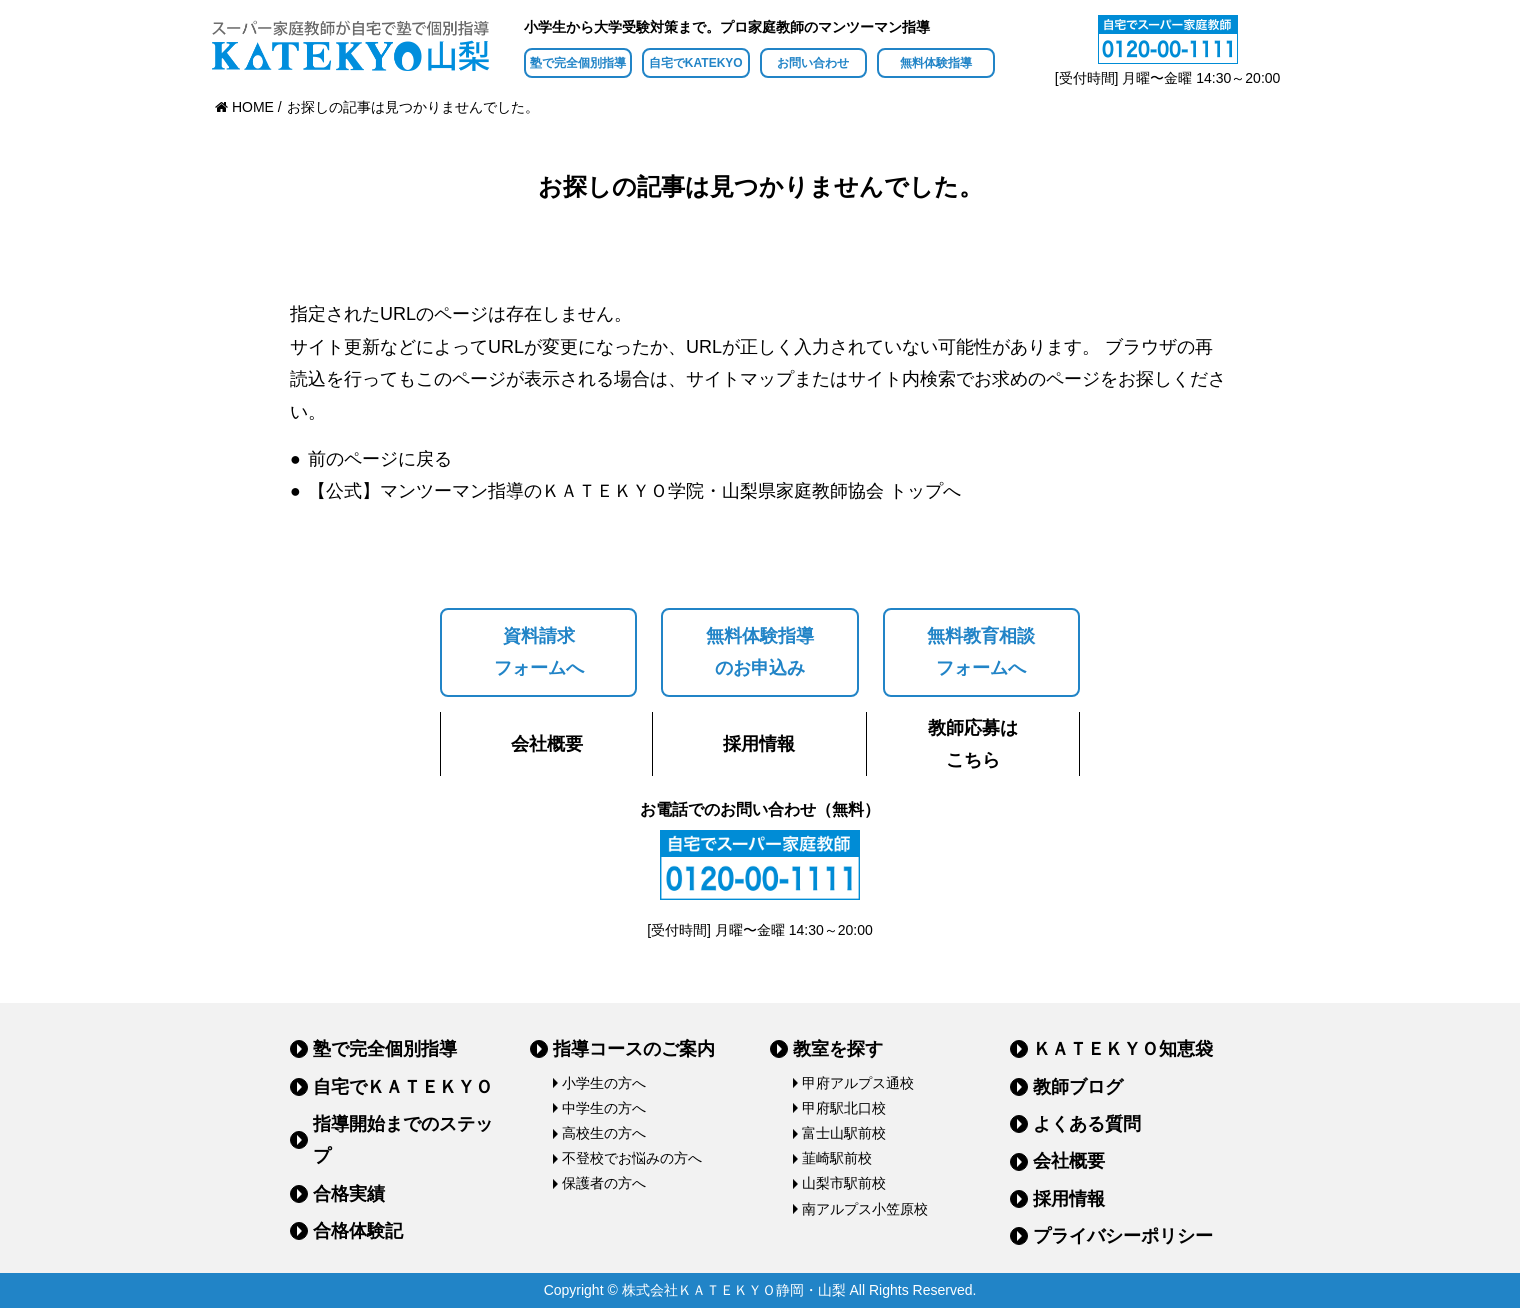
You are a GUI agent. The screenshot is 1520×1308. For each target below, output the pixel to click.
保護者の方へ (604, 1183)
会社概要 (547, 744)
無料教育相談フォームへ (981, 652)
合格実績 (349, 1194)
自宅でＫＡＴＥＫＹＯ (403, 1087)
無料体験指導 (936, 63)
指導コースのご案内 (634, 1049)
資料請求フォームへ (539, 652)
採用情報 (759, 744)
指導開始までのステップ (403, 1140)
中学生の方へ (604, 1108)
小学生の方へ (604, 1083)
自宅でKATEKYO (696, 63)
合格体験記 (358, 1231)
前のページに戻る (380, 459)
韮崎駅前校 (837, 1158)
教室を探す (838, 1049)
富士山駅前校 (844, 1133)
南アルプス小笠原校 (865, 1209)
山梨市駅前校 (844, 1183)
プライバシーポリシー (1123, 1236)
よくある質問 (1087, 1124)
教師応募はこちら (973, 744)
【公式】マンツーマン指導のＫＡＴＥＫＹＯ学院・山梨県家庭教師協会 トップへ (634, 491)
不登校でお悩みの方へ (632, 1158)
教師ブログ (1078, 1087)
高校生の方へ (604, 1133)
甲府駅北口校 (844, 1108)
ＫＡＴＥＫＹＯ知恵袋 (1123, 1049)
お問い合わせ (813, 63)
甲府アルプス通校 (858, 1083)
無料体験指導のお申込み (760, 652)
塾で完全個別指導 (578, 63)
